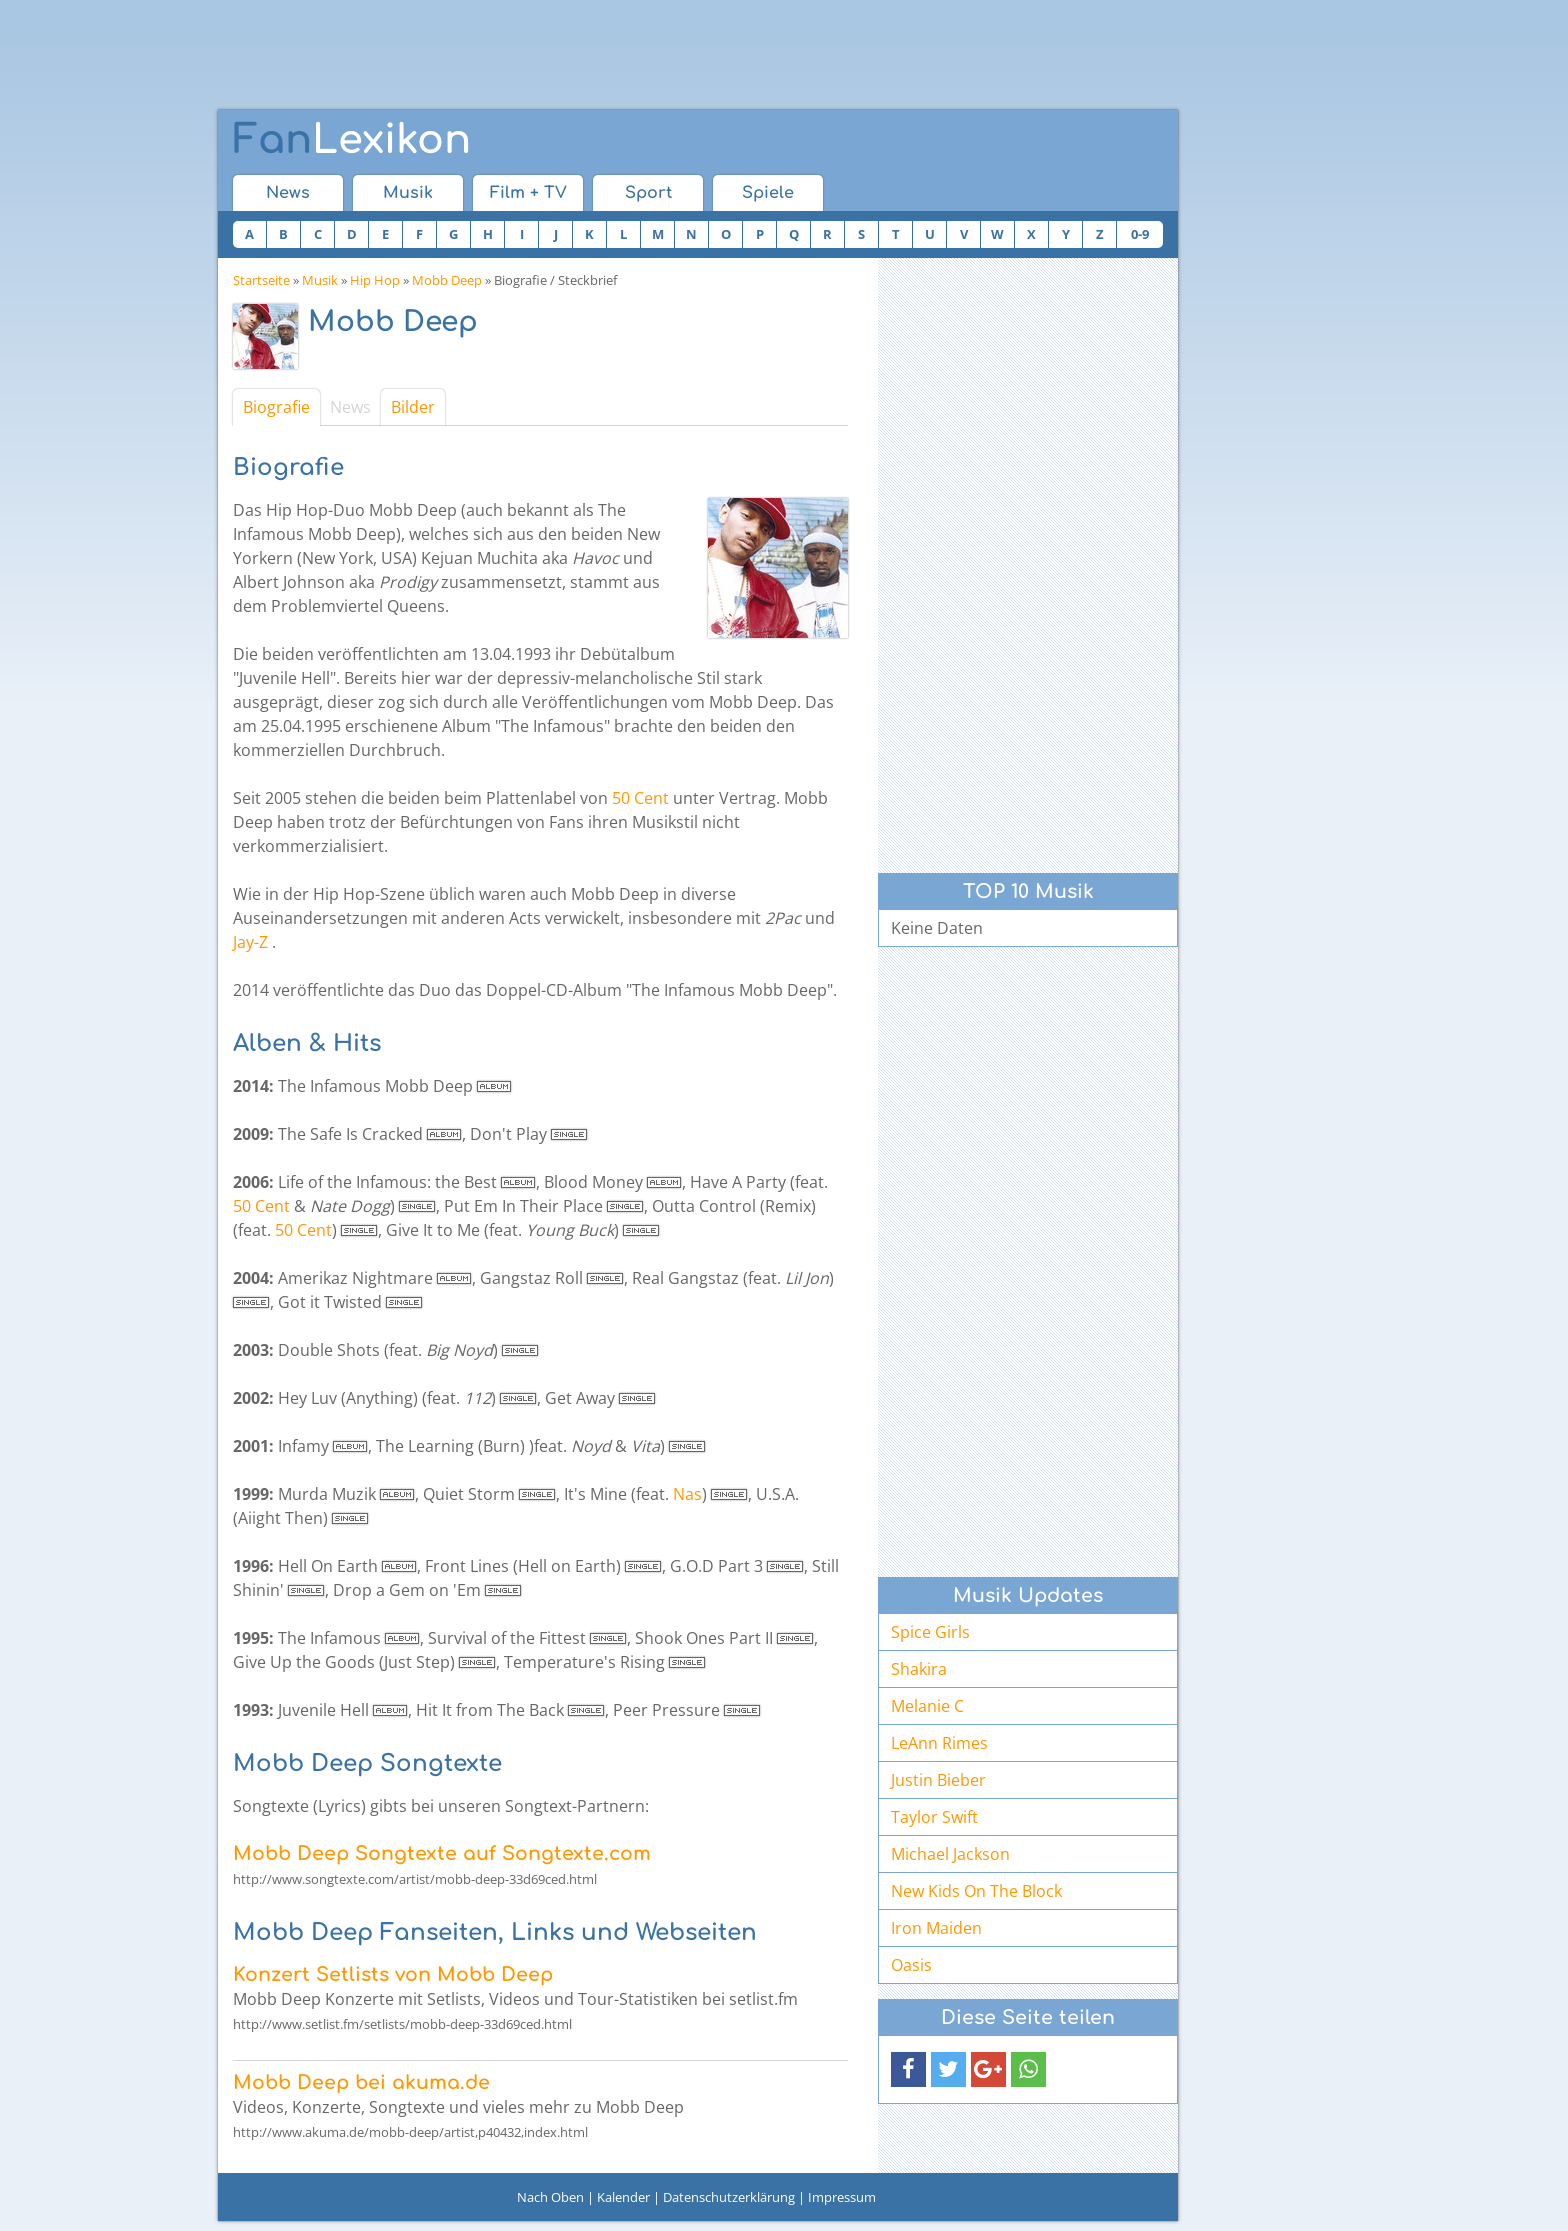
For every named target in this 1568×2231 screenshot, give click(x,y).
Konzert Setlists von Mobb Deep (393, 1974)
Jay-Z (250, 942)
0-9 (1140, 234)
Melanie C (927, 1706)
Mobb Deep (447, 280)
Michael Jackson (950, 1854)
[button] (908, 2069)
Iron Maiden (936, 1928)
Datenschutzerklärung (729, 2197)
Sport (648, 193)
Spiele (768, 193)
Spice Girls (930, 1632)
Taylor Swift (934, 1817)
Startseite (261, 280)
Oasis (911, 1965)
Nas (687, 1494)
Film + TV (528, 193)
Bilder (413, 407)
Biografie (276, 407)
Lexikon (352, 140)
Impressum (842, 2197)
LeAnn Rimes (939, 1743)
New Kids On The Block (976, 1891)
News (288, 193)
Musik (408, 193)
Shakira (919, 1669)
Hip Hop (375, 280)
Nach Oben (550, 2197)
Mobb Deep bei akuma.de (361, 2082)
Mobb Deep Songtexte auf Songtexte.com (442, 1853)
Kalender (623, 2197)
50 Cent (640, 798)
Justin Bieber (938, 1780)
